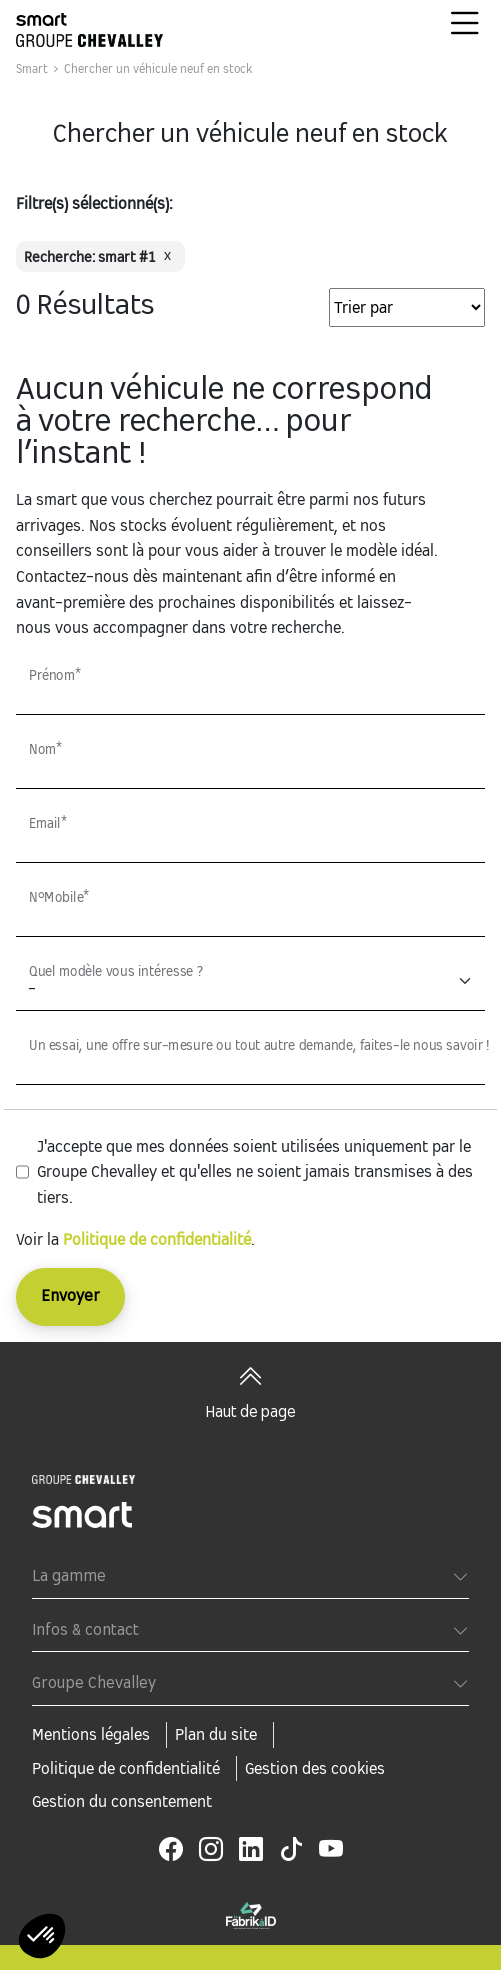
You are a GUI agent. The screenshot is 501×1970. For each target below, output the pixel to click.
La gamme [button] (69, 1576)
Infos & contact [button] (85, 1630)
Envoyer (70, 1296)
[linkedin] (251, 1850)
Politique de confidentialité (157, 1239)
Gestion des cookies (315, 1768)
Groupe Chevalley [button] (94, 1683)
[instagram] (211, 1850)
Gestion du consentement (122, 1801)
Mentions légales (91, 1734)
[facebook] (171, 1850)
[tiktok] (291, 1850)
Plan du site (216, 1734)
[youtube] (331, 1850)
